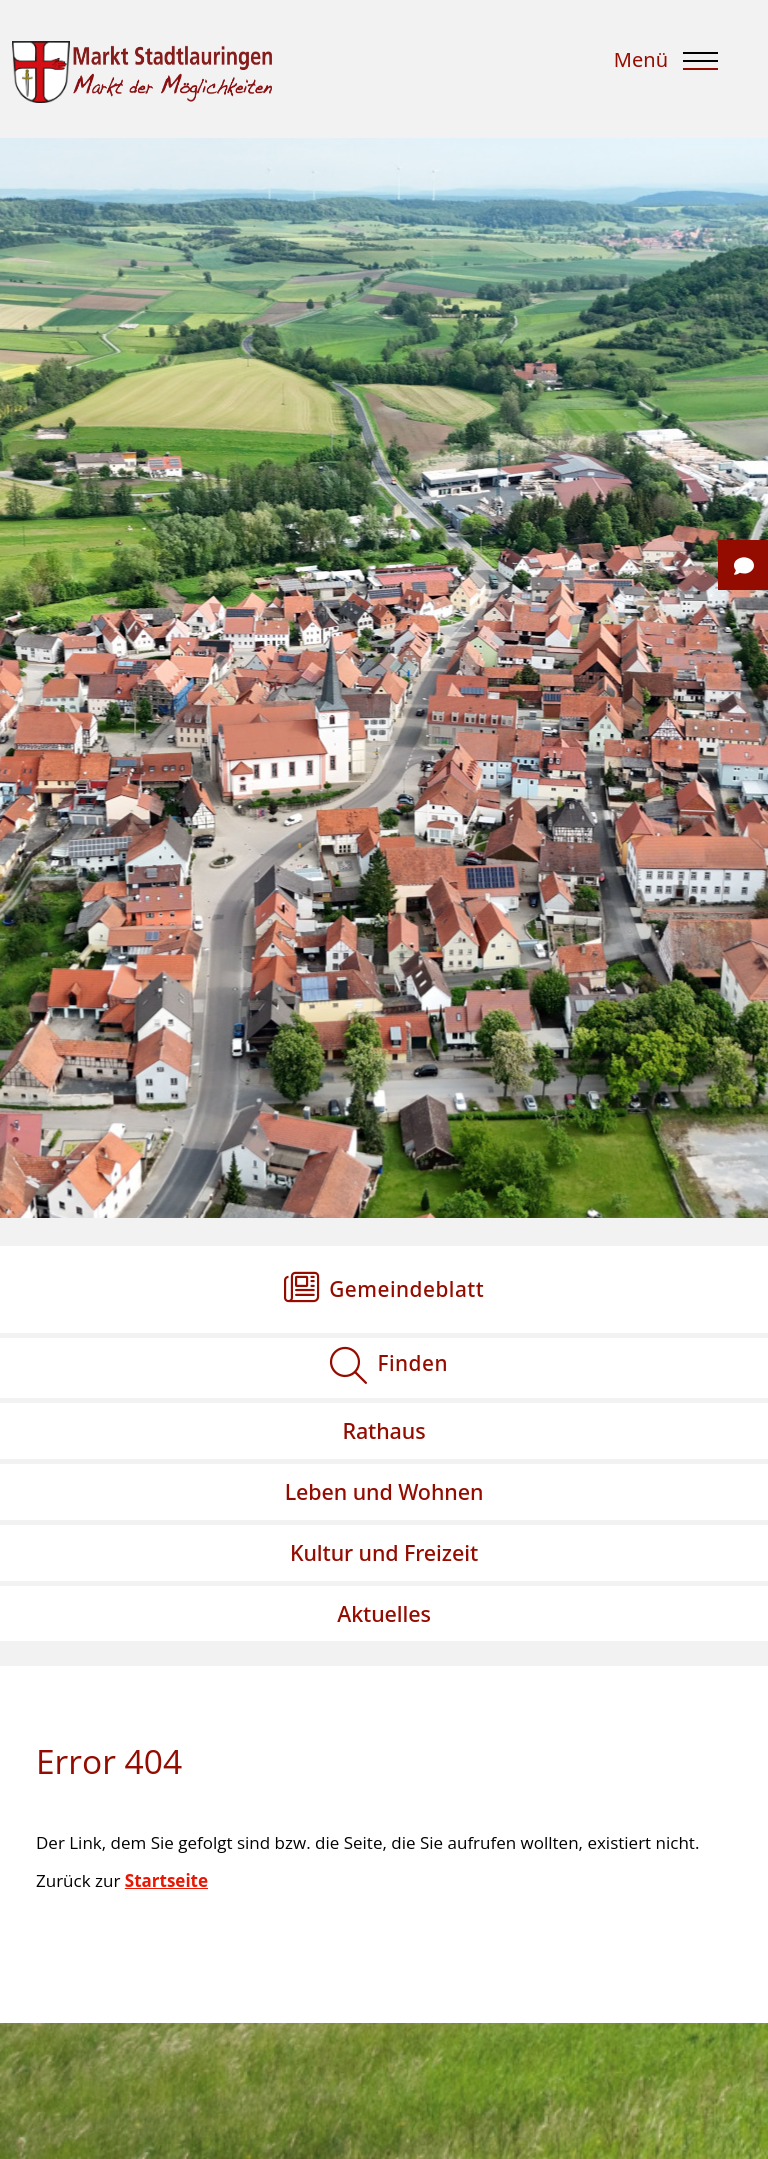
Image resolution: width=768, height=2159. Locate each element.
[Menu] (668, 68)
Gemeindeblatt (406, 1289)
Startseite (166, 1880)
